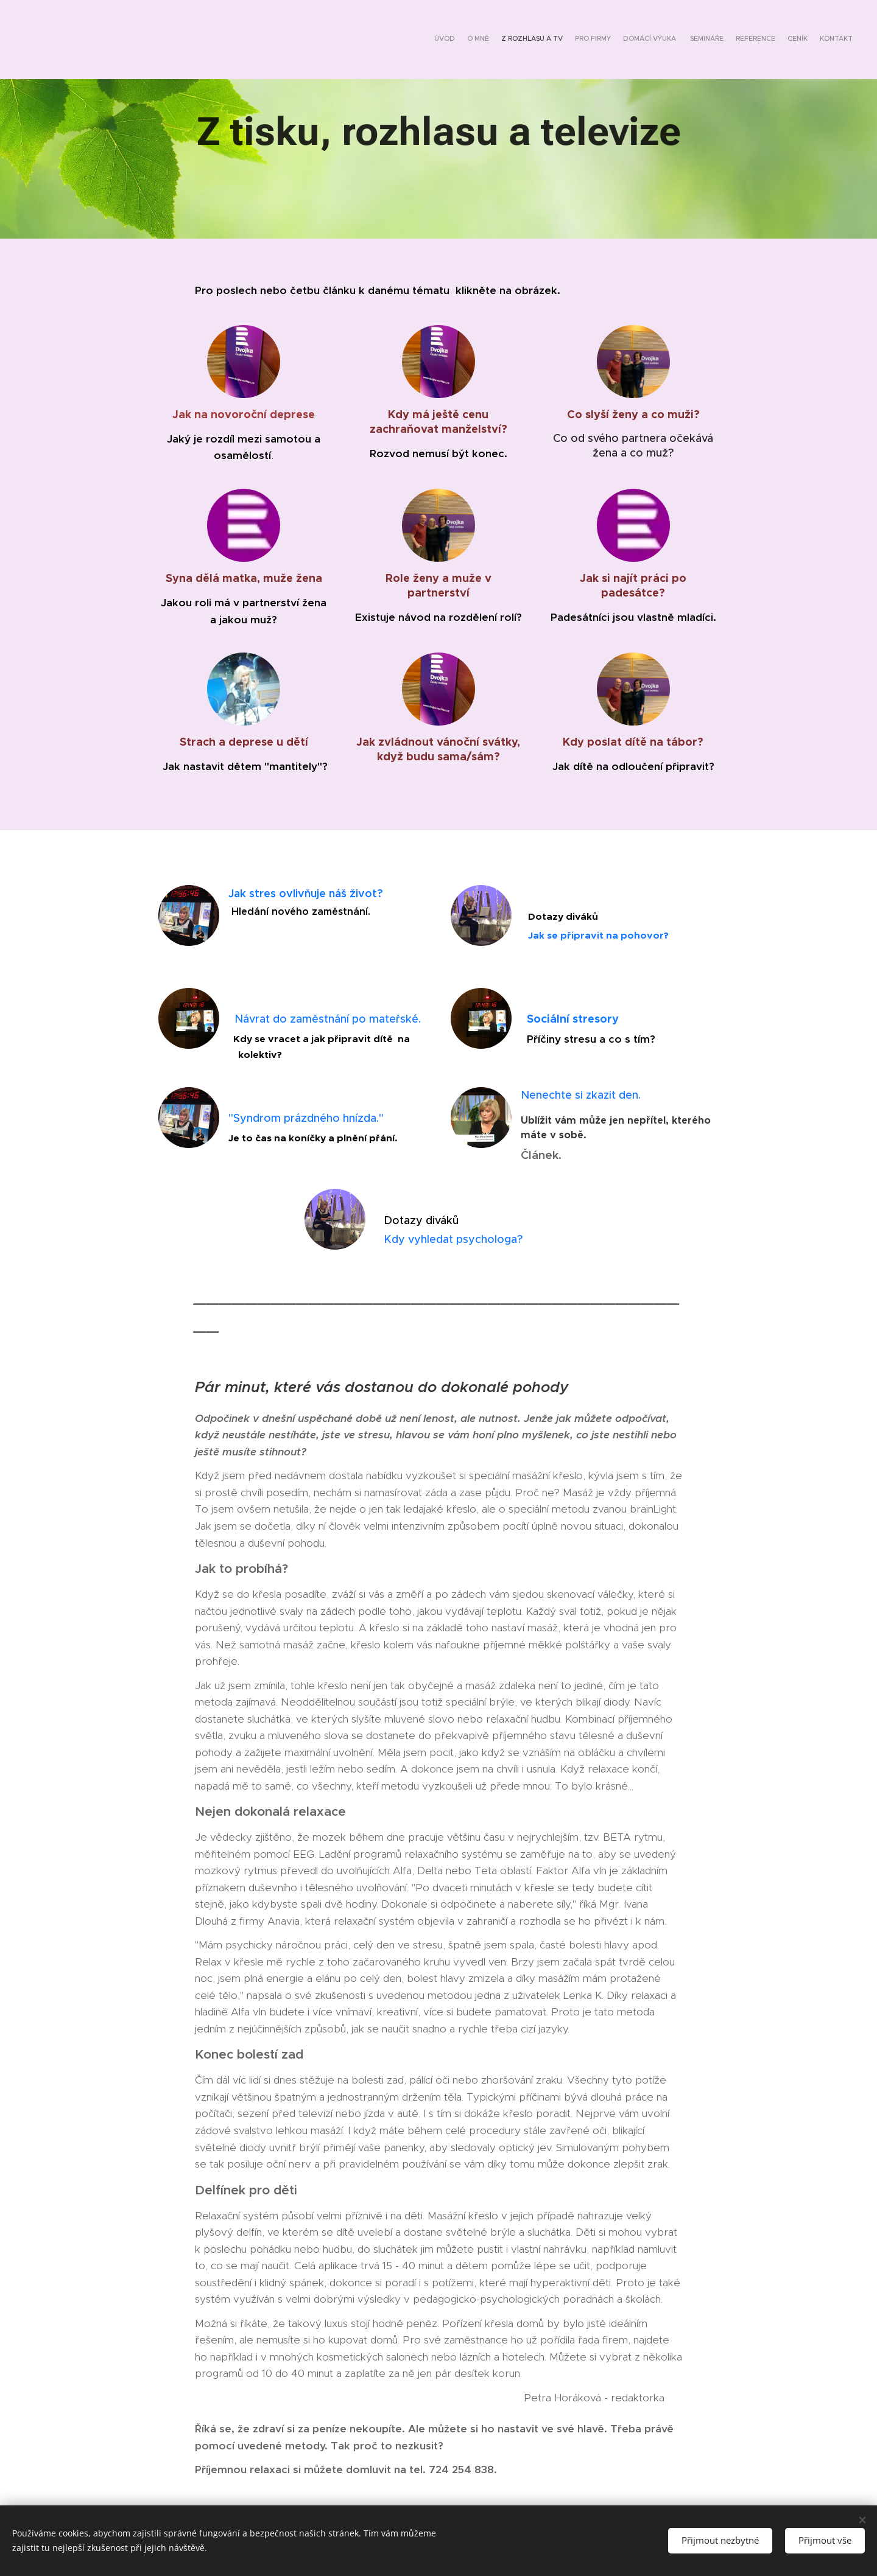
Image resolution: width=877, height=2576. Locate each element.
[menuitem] (756, 39)
